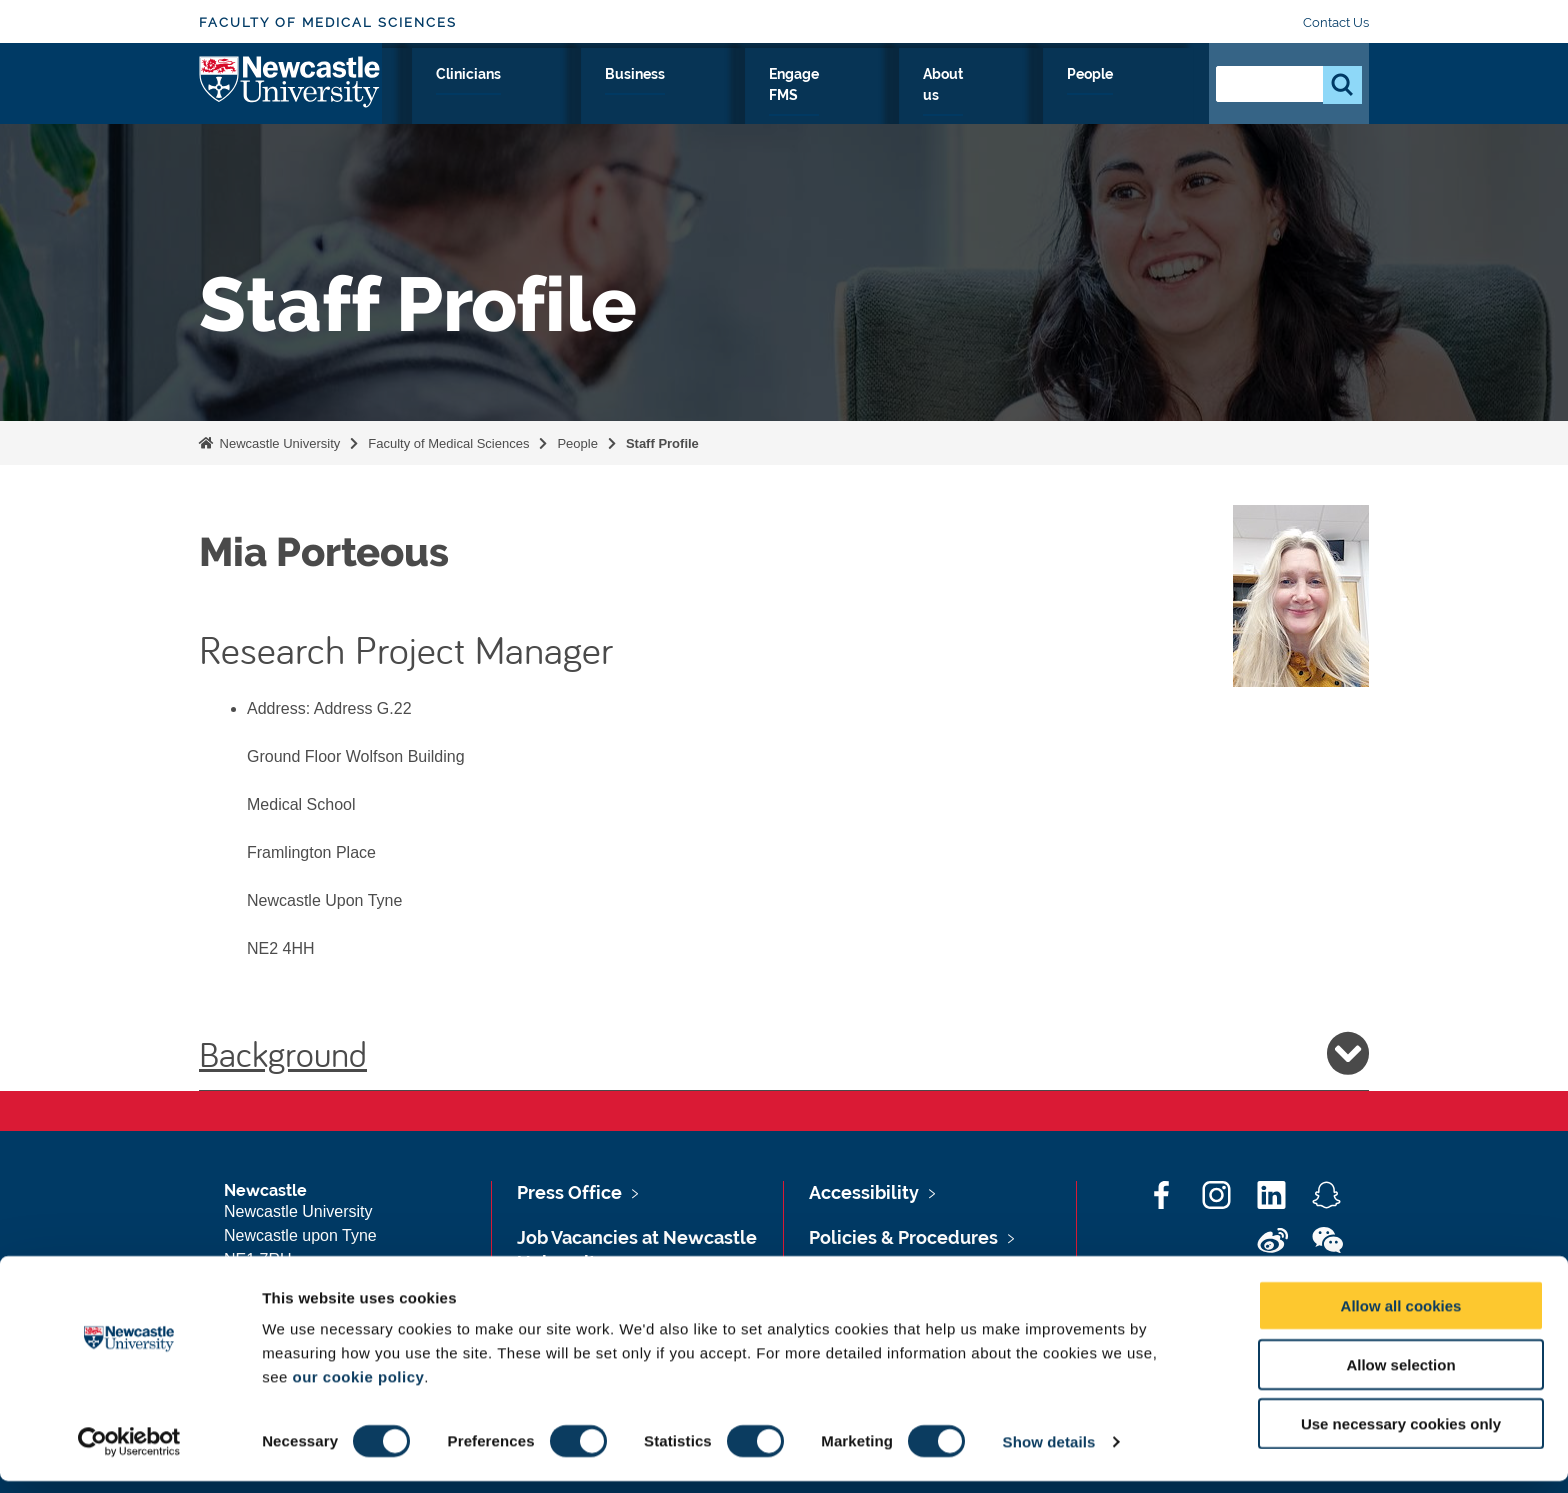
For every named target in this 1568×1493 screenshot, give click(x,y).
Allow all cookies (1401, 1317)
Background (784, 1053)
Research (540, 97)
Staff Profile (662, 443)
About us (1055, 97)
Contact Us (1336, 22)
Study (631, 97)
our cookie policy (358, 1388)
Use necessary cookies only (1401, 1435)
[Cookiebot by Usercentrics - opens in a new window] (129, 1454)
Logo (290, 92)
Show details (1049, 1453)
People (1149, 97)
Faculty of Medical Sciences (328, 22)
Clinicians (723, 97)
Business (826, 97)
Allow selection (1400, 1376)
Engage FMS (941, 97)
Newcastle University (278, 443)
